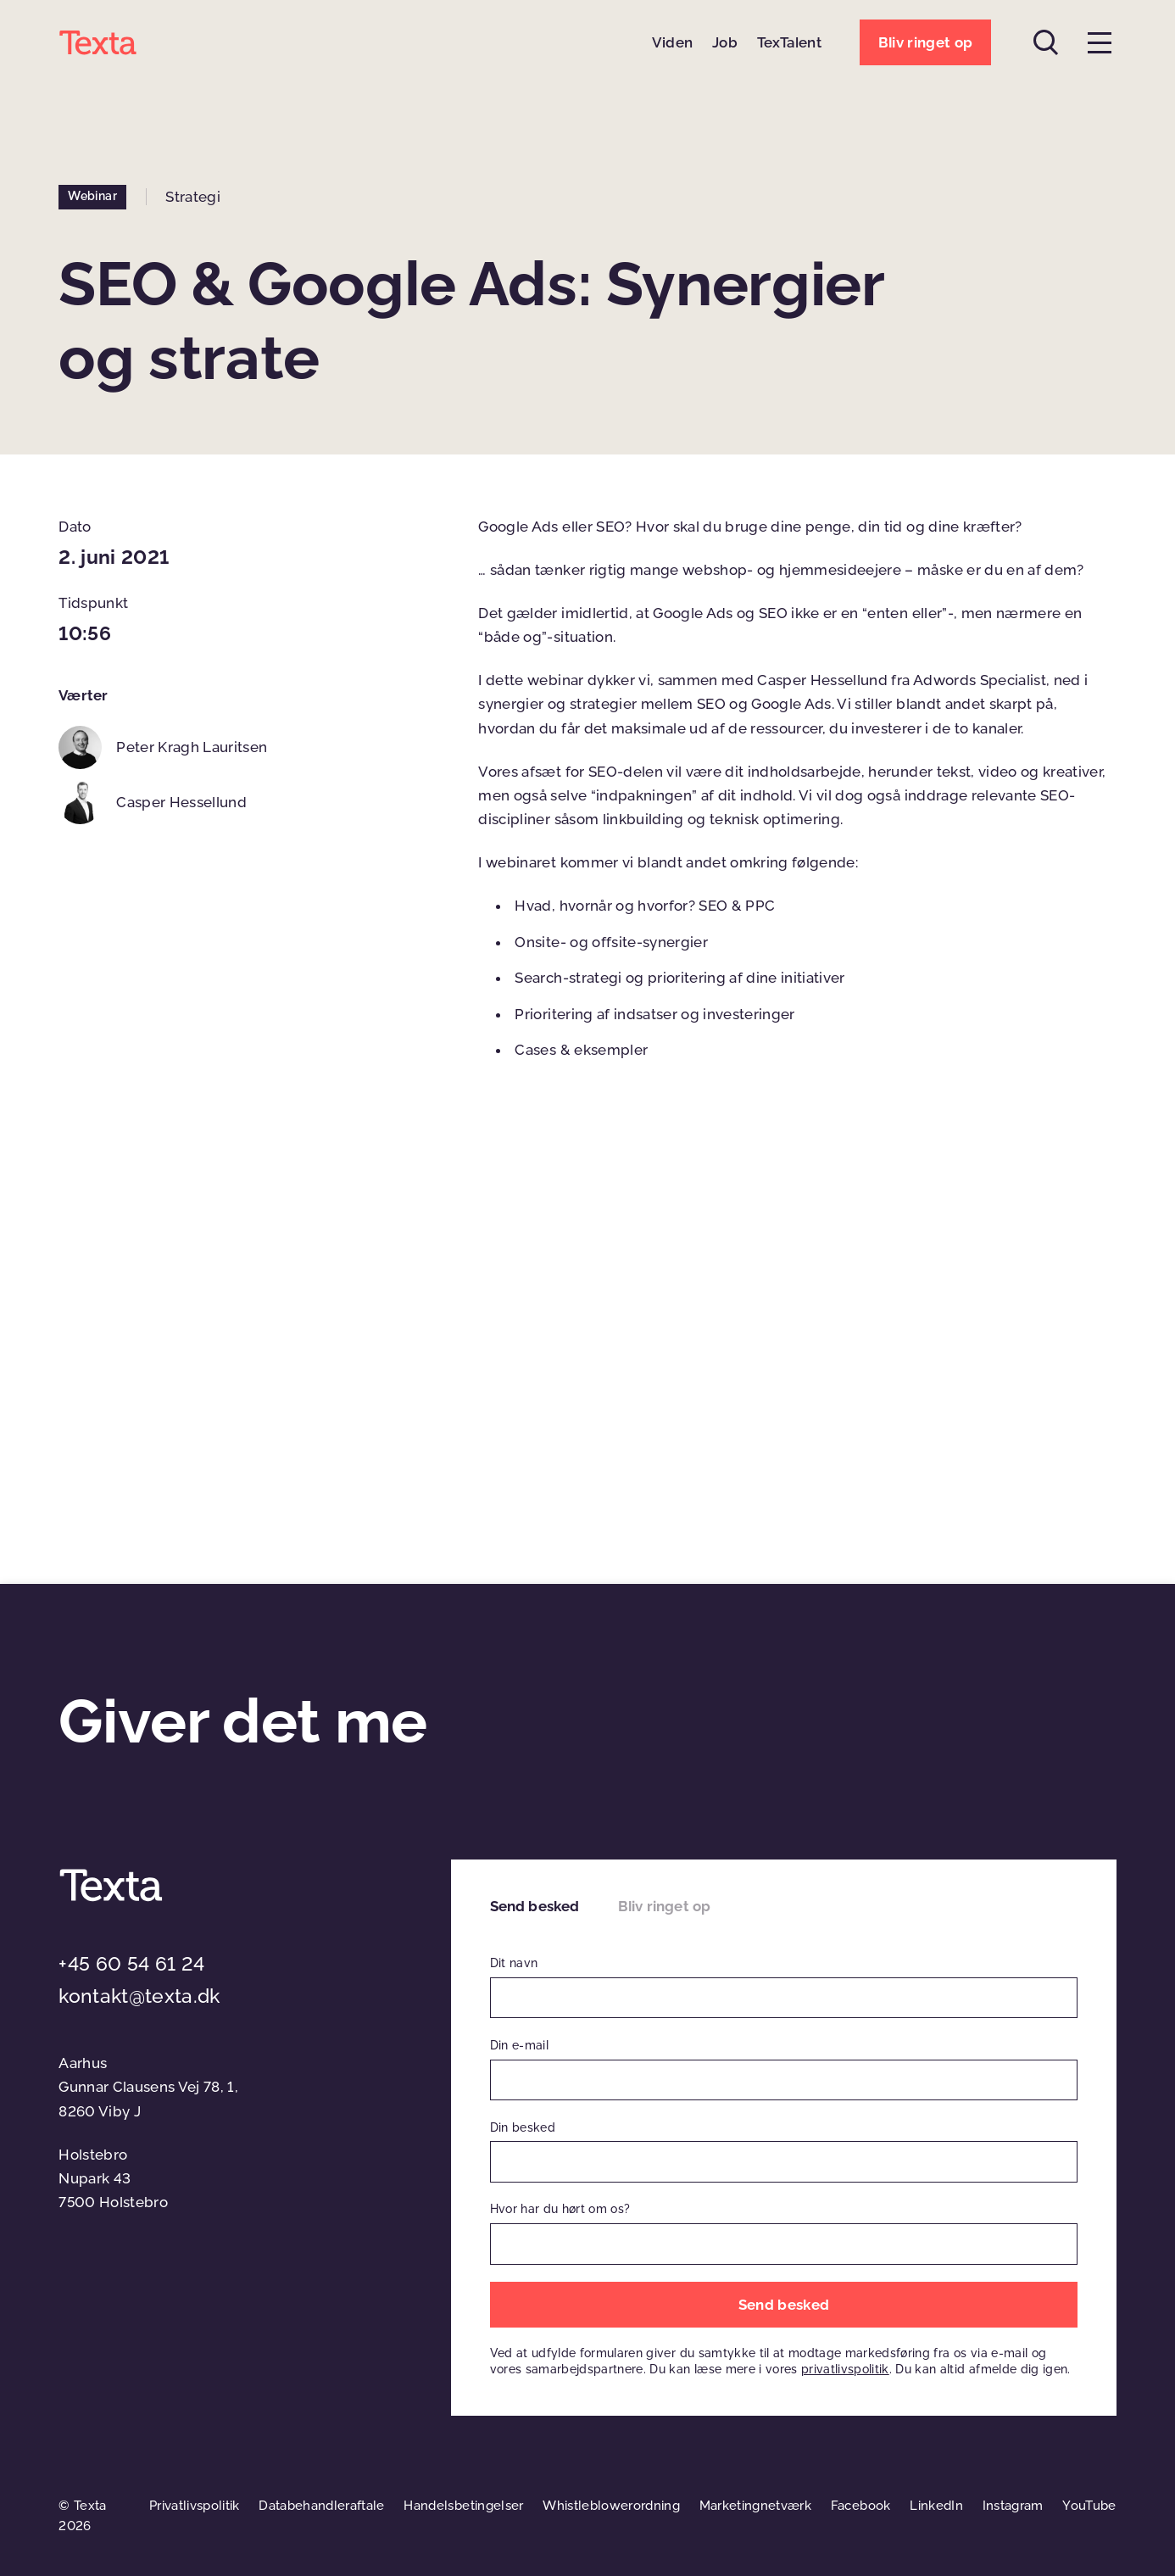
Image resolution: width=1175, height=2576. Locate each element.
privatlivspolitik (845, 2369)
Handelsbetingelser (463, 2505)
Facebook (861, 2505)
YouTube (1089, 2505)
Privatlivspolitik (194, 2505)
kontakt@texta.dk (139, 1996)
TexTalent (789, 42)
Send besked (535, 1906)
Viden (672, 42)
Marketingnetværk (755, 2505)
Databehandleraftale (321, 2505)
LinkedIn (936, 2505)
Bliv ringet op (664, 1906)
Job (725, 42)
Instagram (1013, 2505)
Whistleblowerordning (611, 2505)
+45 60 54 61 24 (131, 1964)
